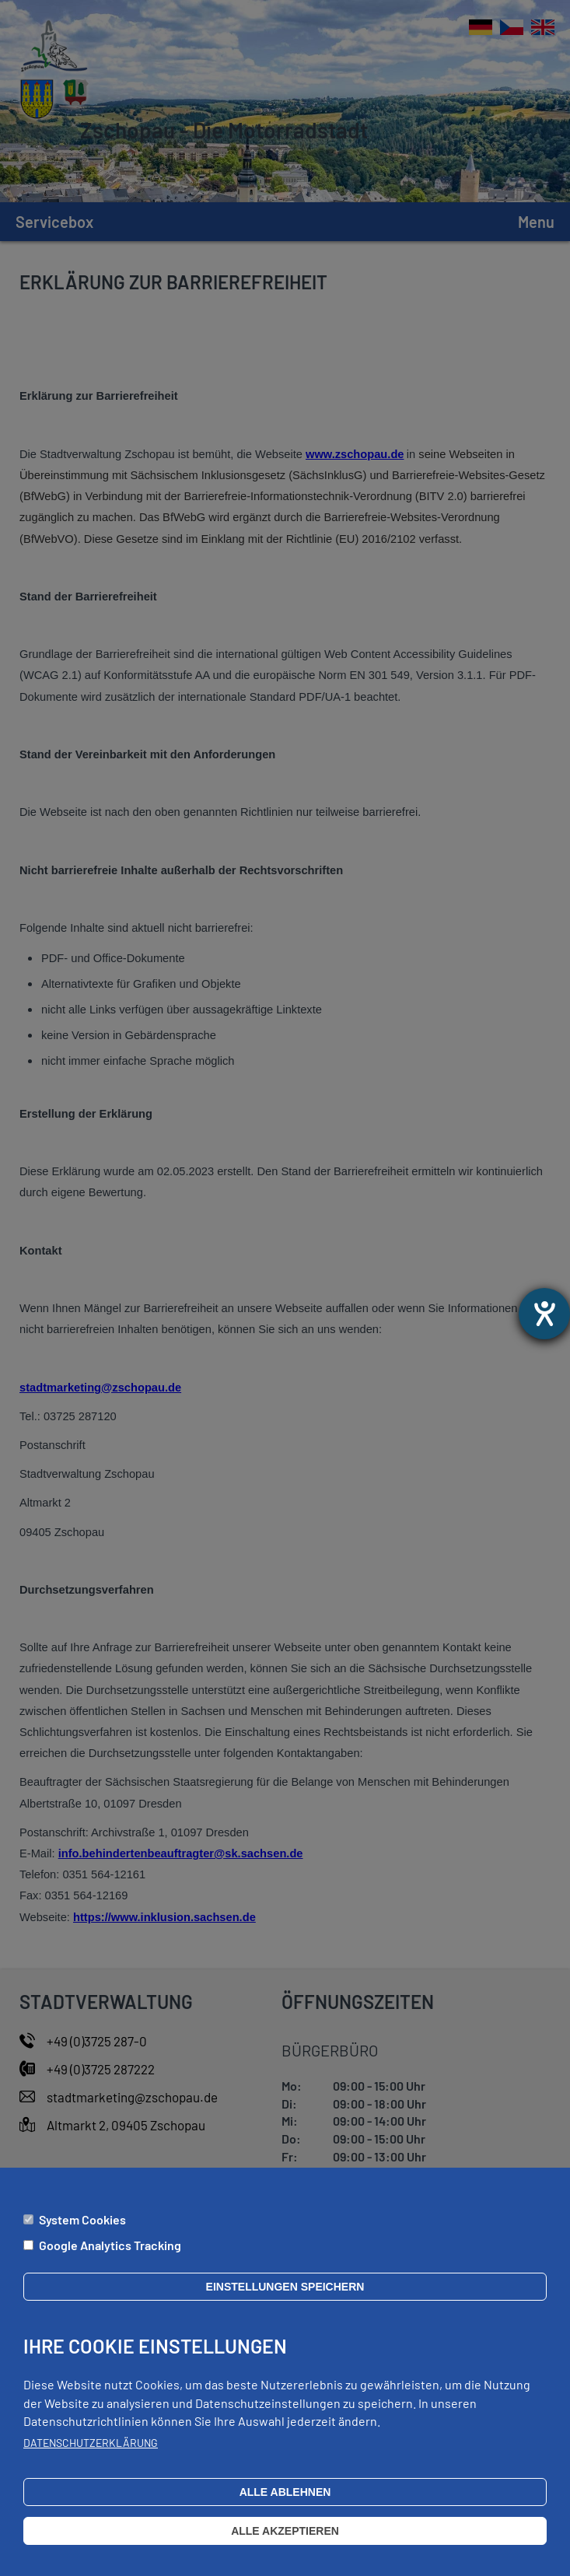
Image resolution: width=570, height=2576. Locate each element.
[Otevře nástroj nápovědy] (544, 1313)
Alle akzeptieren (285, 2535)
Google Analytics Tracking (110, 2248)
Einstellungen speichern (285, 2290)
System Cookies (82, 2222)
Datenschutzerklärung (90, 2446)
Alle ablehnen (285, 2496)
